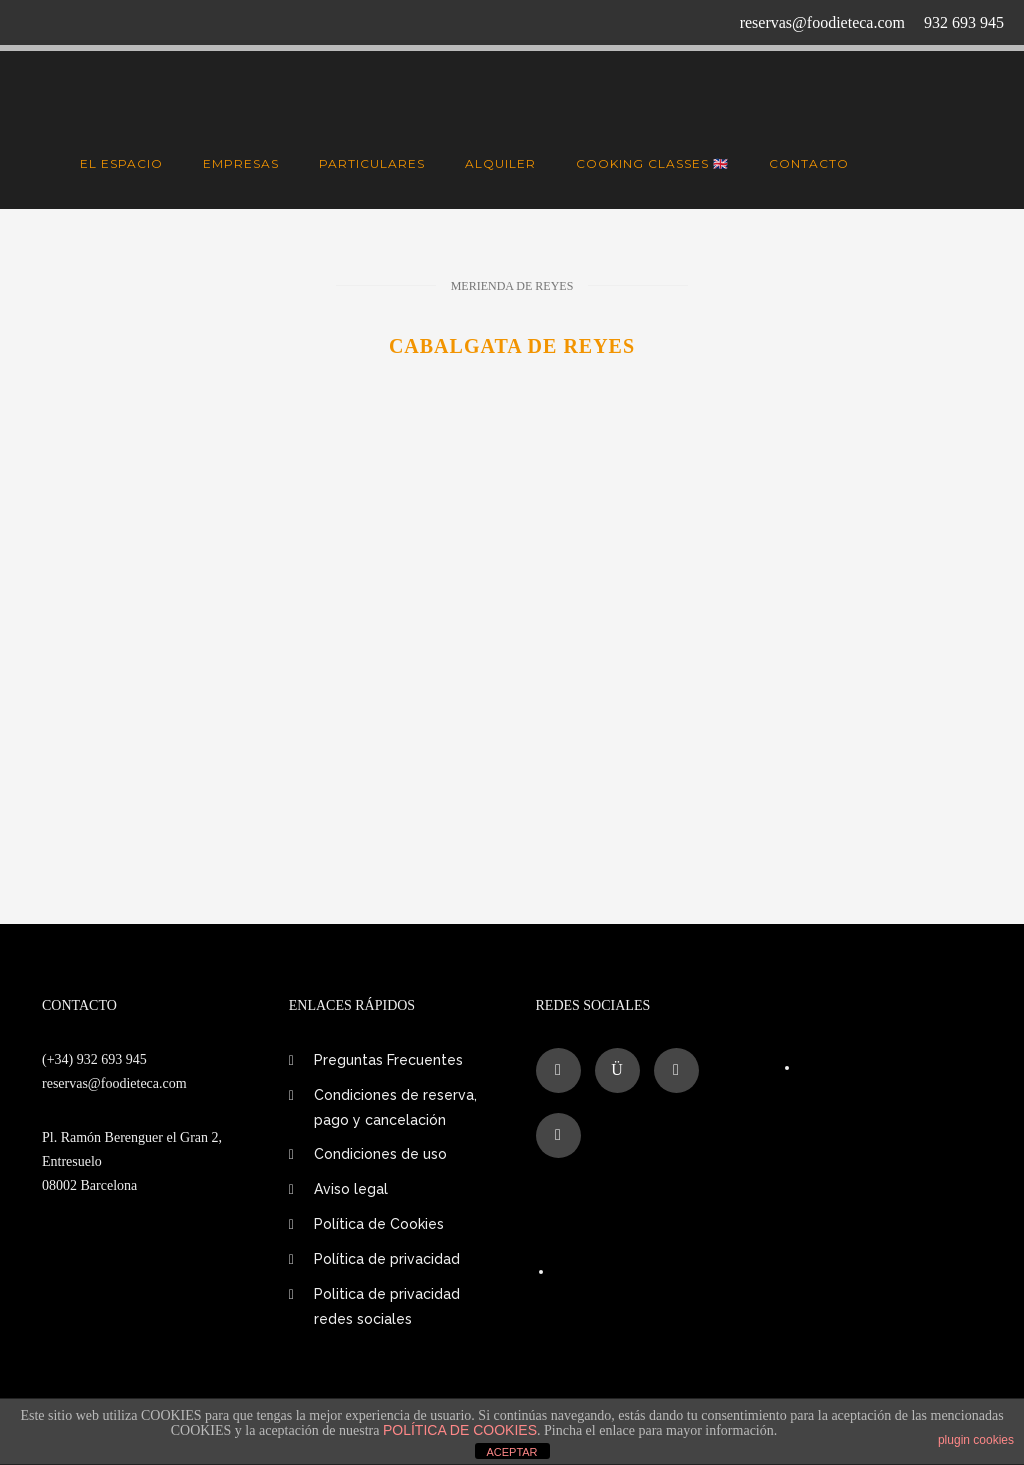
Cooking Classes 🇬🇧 (652, 163)
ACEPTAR (511, 1452)
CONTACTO (809, 163)
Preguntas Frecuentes (388, 1060)
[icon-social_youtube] (558, 1135)
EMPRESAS (241, 163)
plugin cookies (976, 1440)
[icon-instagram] (622, 1070)
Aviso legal (351, 1189)
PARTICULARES (372, 163)
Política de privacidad (387, 1259)
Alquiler (500, 163)
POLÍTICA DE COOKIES (460, 1430)
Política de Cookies (379, 1224)
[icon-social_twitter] (681, 1070)
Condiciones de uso (380, 1154)
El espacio (121, 163)
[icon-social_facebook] (563, 1070)
